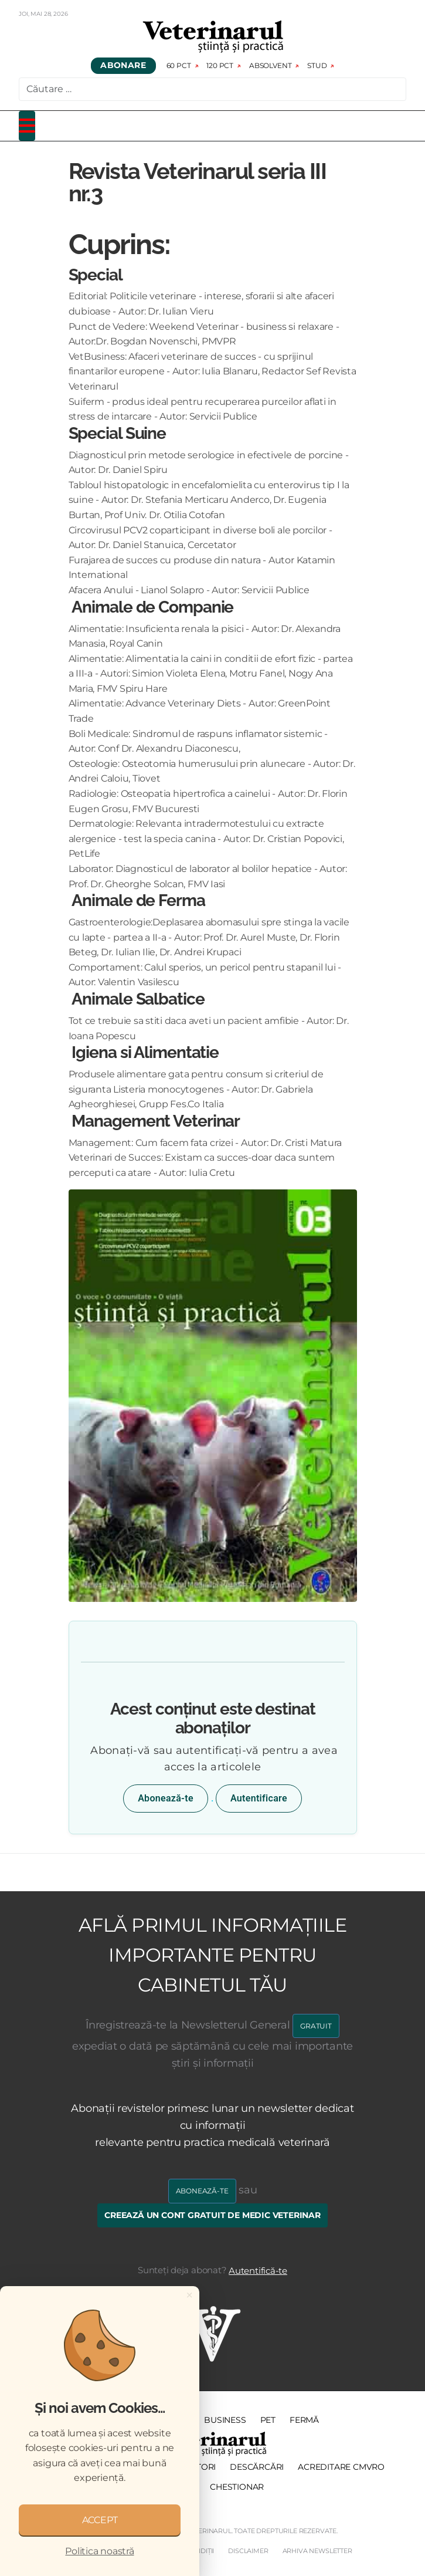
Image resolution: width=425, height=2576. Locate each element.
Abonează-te (165, 1798)
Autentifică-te (258, 2271)
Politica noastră (99, 2551)
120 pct (220, 65)
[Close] (189, 2295)
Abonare (123, 65)
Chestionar (237, 2487)
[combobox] (212, 89)
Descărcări (257, 2467)
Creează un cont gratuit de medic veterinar (212, 2215)
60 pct (178, 65)
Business (225, 2420)
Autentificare (258, 1798)
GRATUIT (316, 2025)
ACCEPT (100, 2520)
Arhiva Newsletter (317, 2551)
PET (268, 2420)
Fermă (304, 2420)
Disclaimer (248, 2551)
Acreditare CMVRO (341, 2467)
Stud (317, 65)
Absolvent (270, 65)
